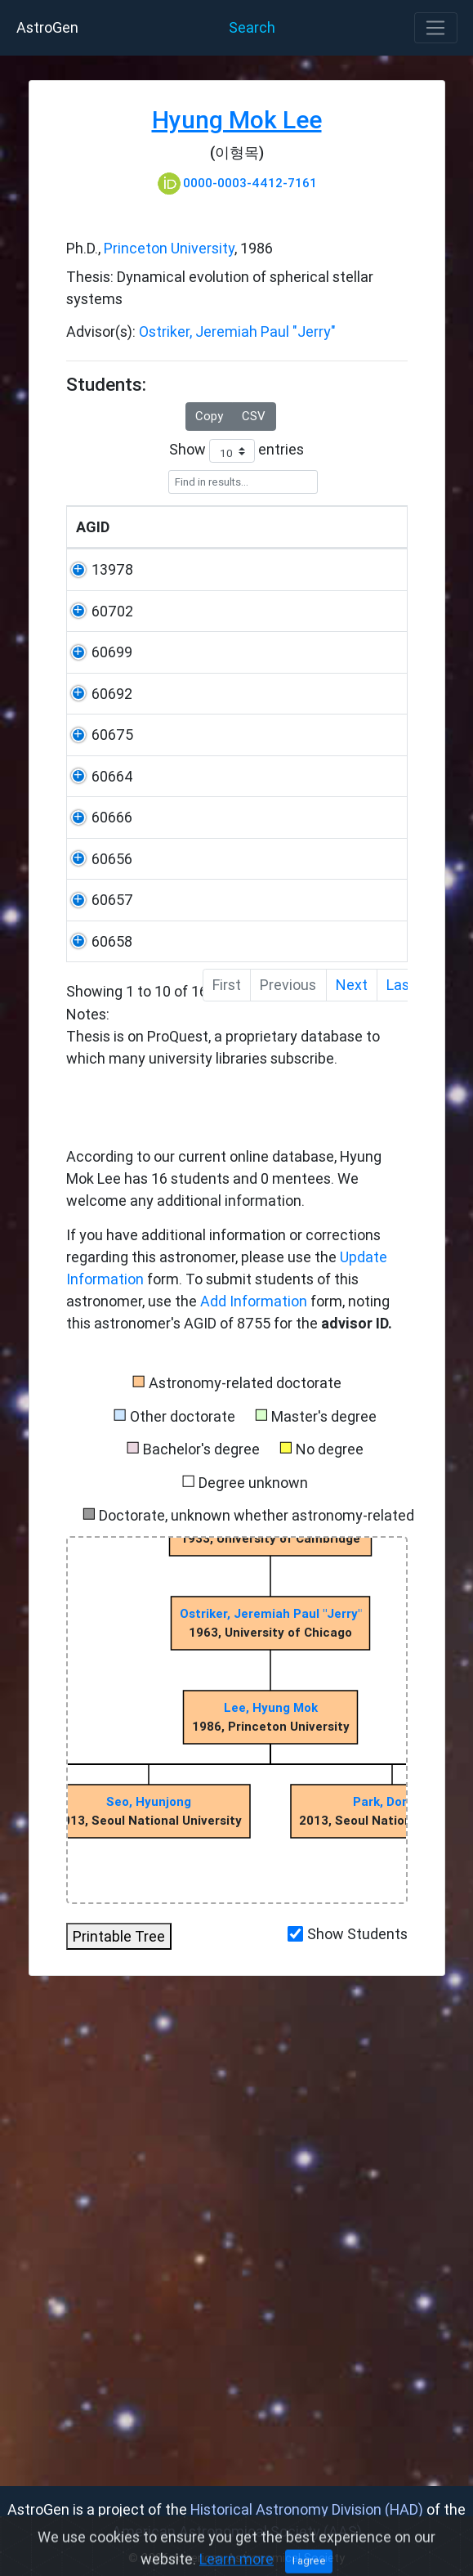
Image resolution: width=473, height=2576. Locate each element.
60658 (96, 1382)
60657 (97, 1297)
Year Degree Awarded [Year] (362, 548)
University (255, 571)
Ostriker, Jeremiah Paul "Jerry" (237, 331)
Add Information (253, 1786)
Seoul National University (253, 721)
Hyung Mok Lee (237, 120)
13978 (97, 613)
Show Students (357, 2419)
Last (400, 1470)
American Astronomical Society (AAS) (237, 2531)
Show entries (236, 451)
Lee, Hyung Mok (270, 2193)
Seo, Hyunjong (148, 2287)
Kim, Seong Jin (158, 1319)
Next (352, 1470)
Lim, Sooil (168, 1126)
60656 (96, 1212)
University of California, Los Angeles (266, 635)
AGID (92, 571)
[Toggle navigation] (435, 27)
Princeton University (169, 248)
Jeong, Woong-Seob (162, 806)
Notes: (237, 1029)
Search (252, 27)
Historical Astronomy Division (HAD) (306, 2509)
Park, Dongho (392, 2287)
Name (156, 571)
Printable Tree (119, 2421)
